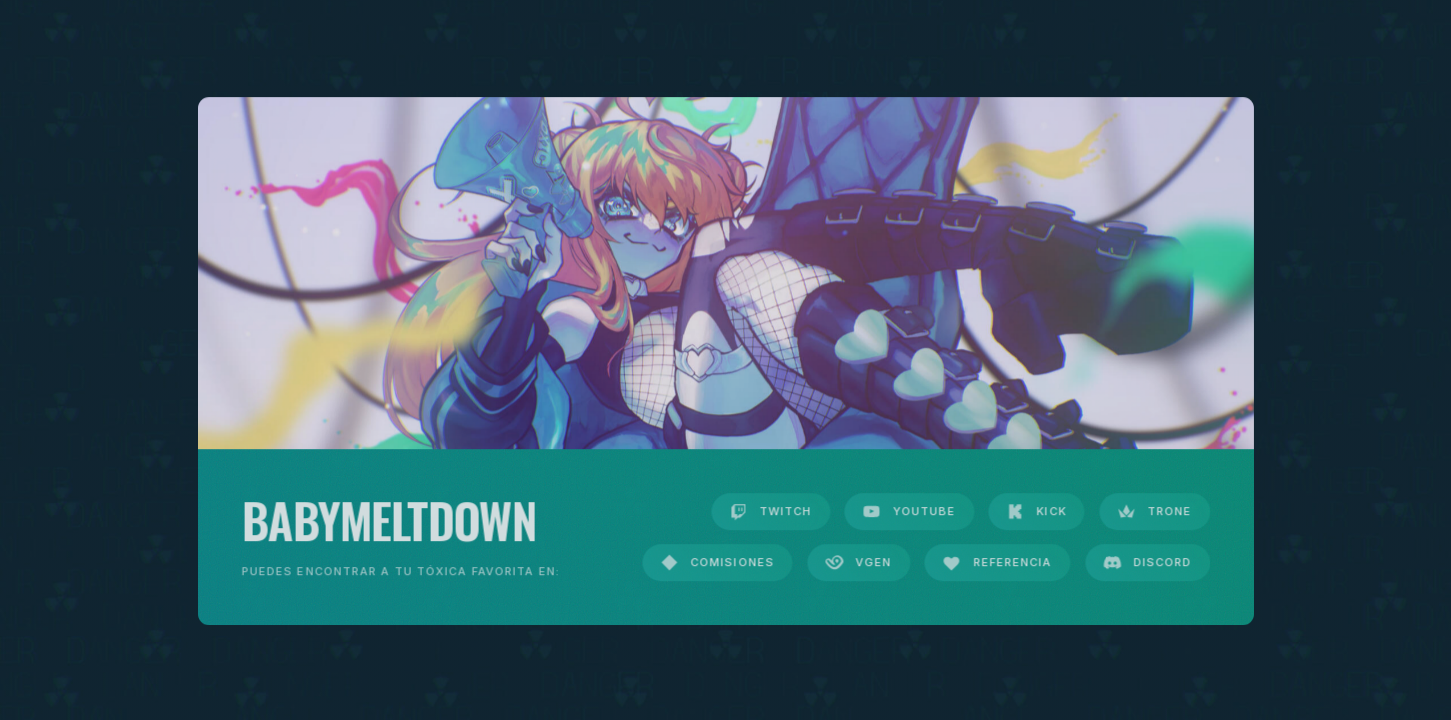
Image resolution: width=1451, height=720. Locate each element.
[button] (770, 512)
